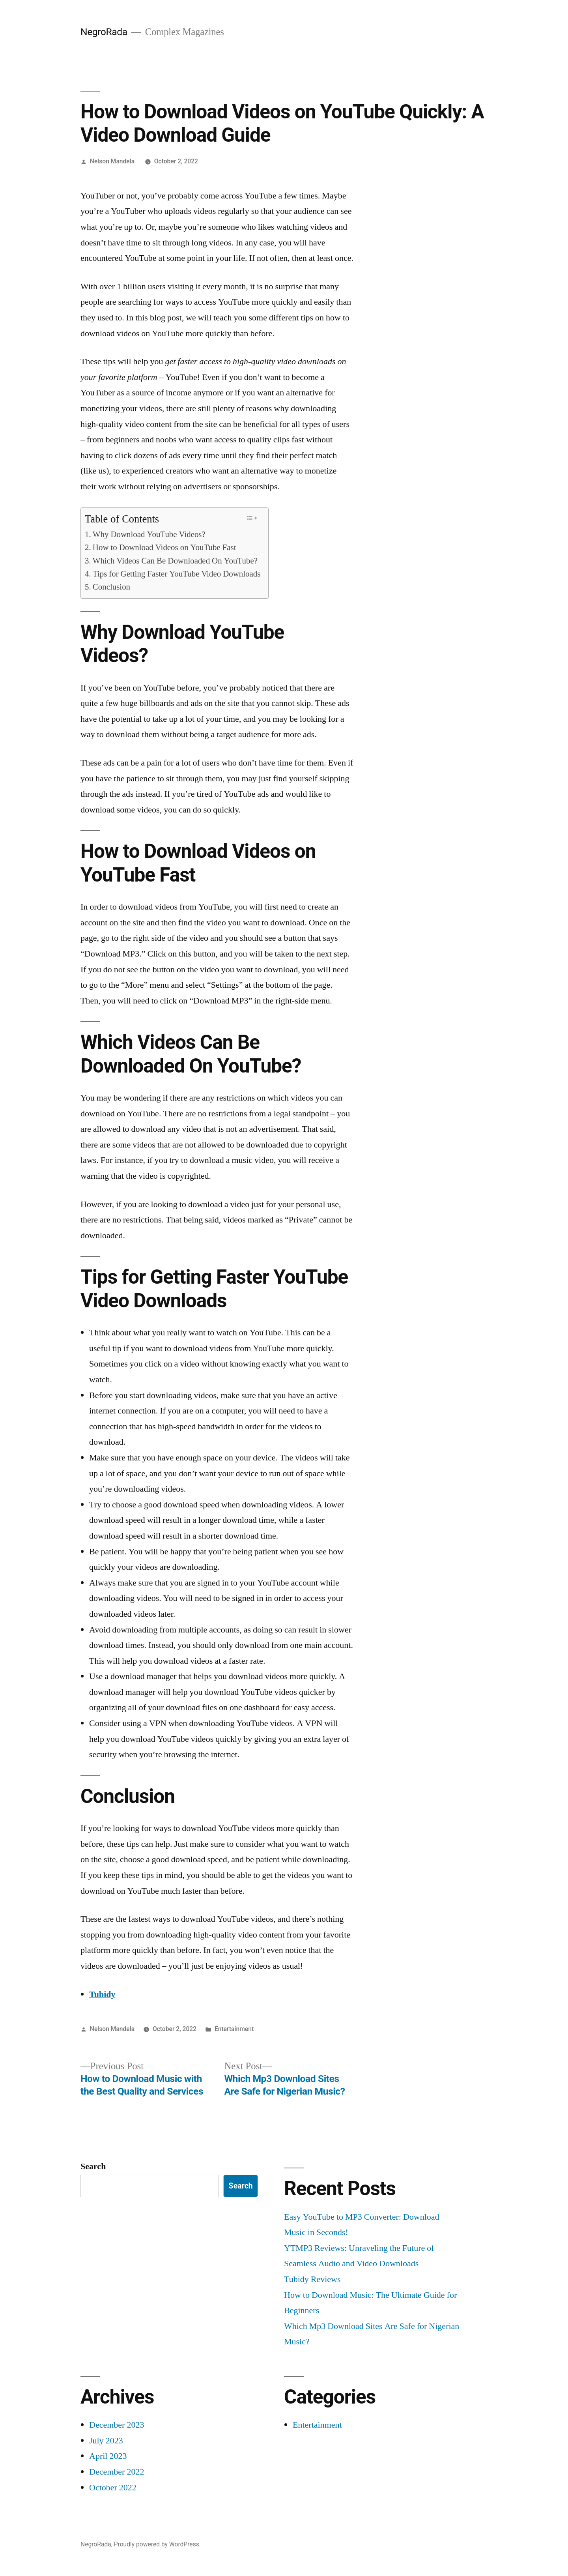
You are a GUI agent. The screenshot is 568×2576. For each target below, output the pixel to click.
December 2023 (116, 2424)
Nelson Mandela (112, 161)
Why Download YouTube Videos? (149, 535)
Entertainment (234, 2029)
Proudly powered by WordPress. (157, 2544)
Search (93, 2166)
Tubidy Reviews (312, 2279)
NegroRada (103, 31)
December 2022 (116, 2471)
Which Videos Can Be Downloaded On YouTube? (175, 561)
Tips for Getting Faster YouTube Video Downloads (177, 574)
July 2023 (106, 2440)
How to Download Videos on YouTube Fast (164, 548)
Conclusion (111, 587)
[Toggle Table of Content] (251, 518)
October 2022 (112, 2487)
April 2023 (108, 2456)
